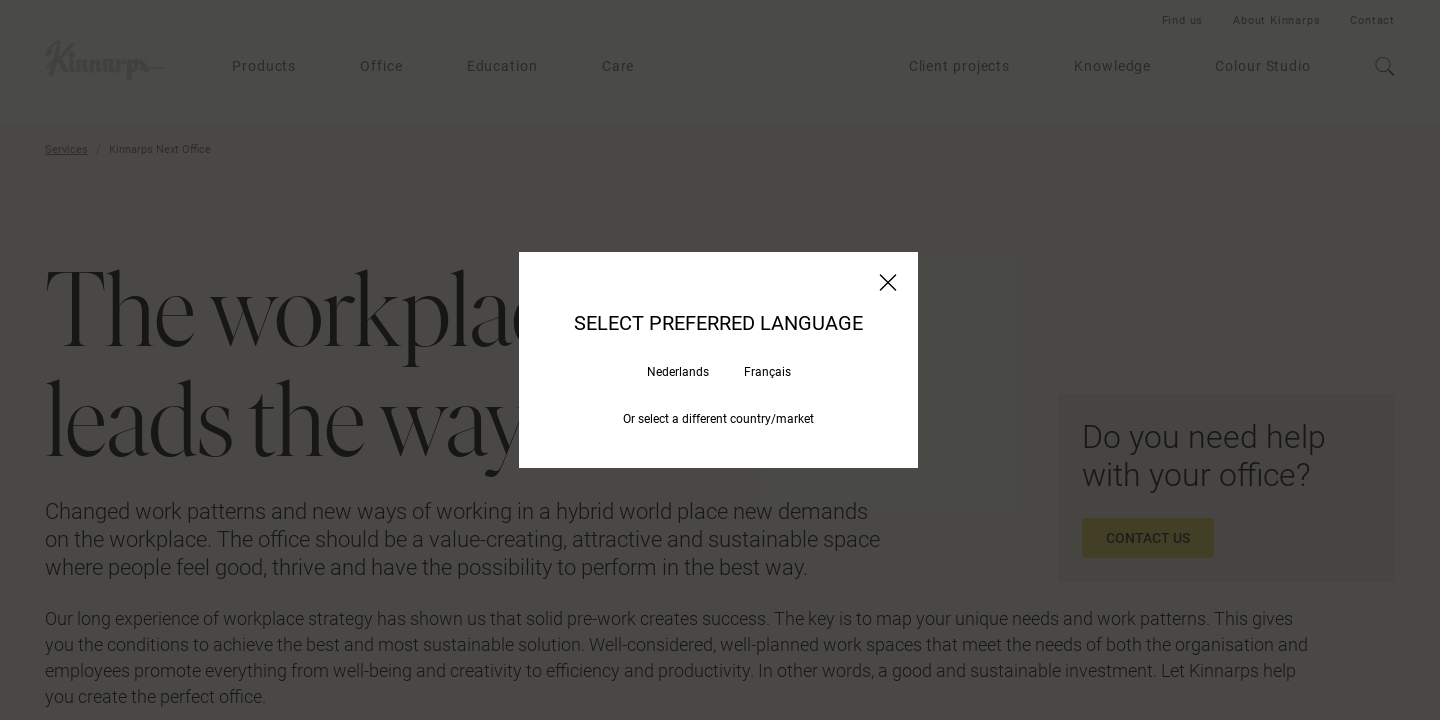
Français (767, 372)
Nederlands (678, 372)
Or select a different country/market (718, 419)
